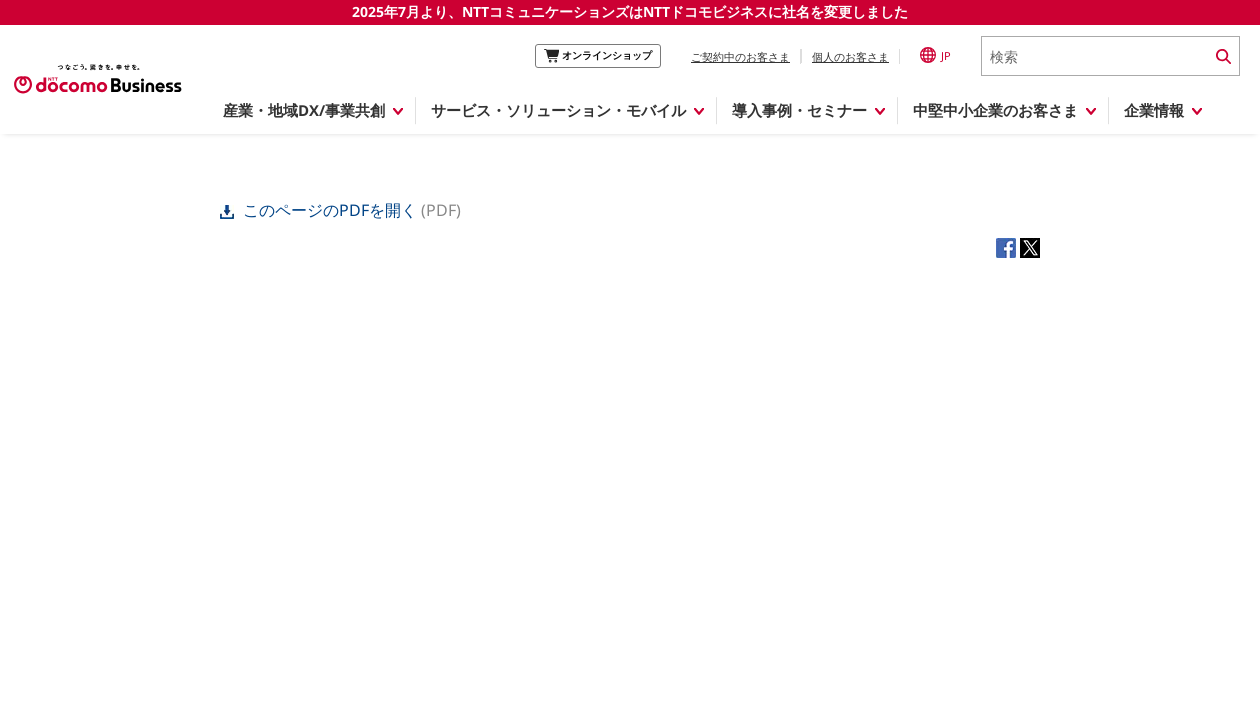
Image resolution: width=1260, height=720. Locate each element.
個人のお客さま (850, 56)
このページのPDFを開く (320, 210)
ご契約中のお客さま (740, 56)
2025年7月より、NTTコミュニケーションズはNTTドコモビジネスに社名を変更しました (630, 11)
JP (935, 55)
